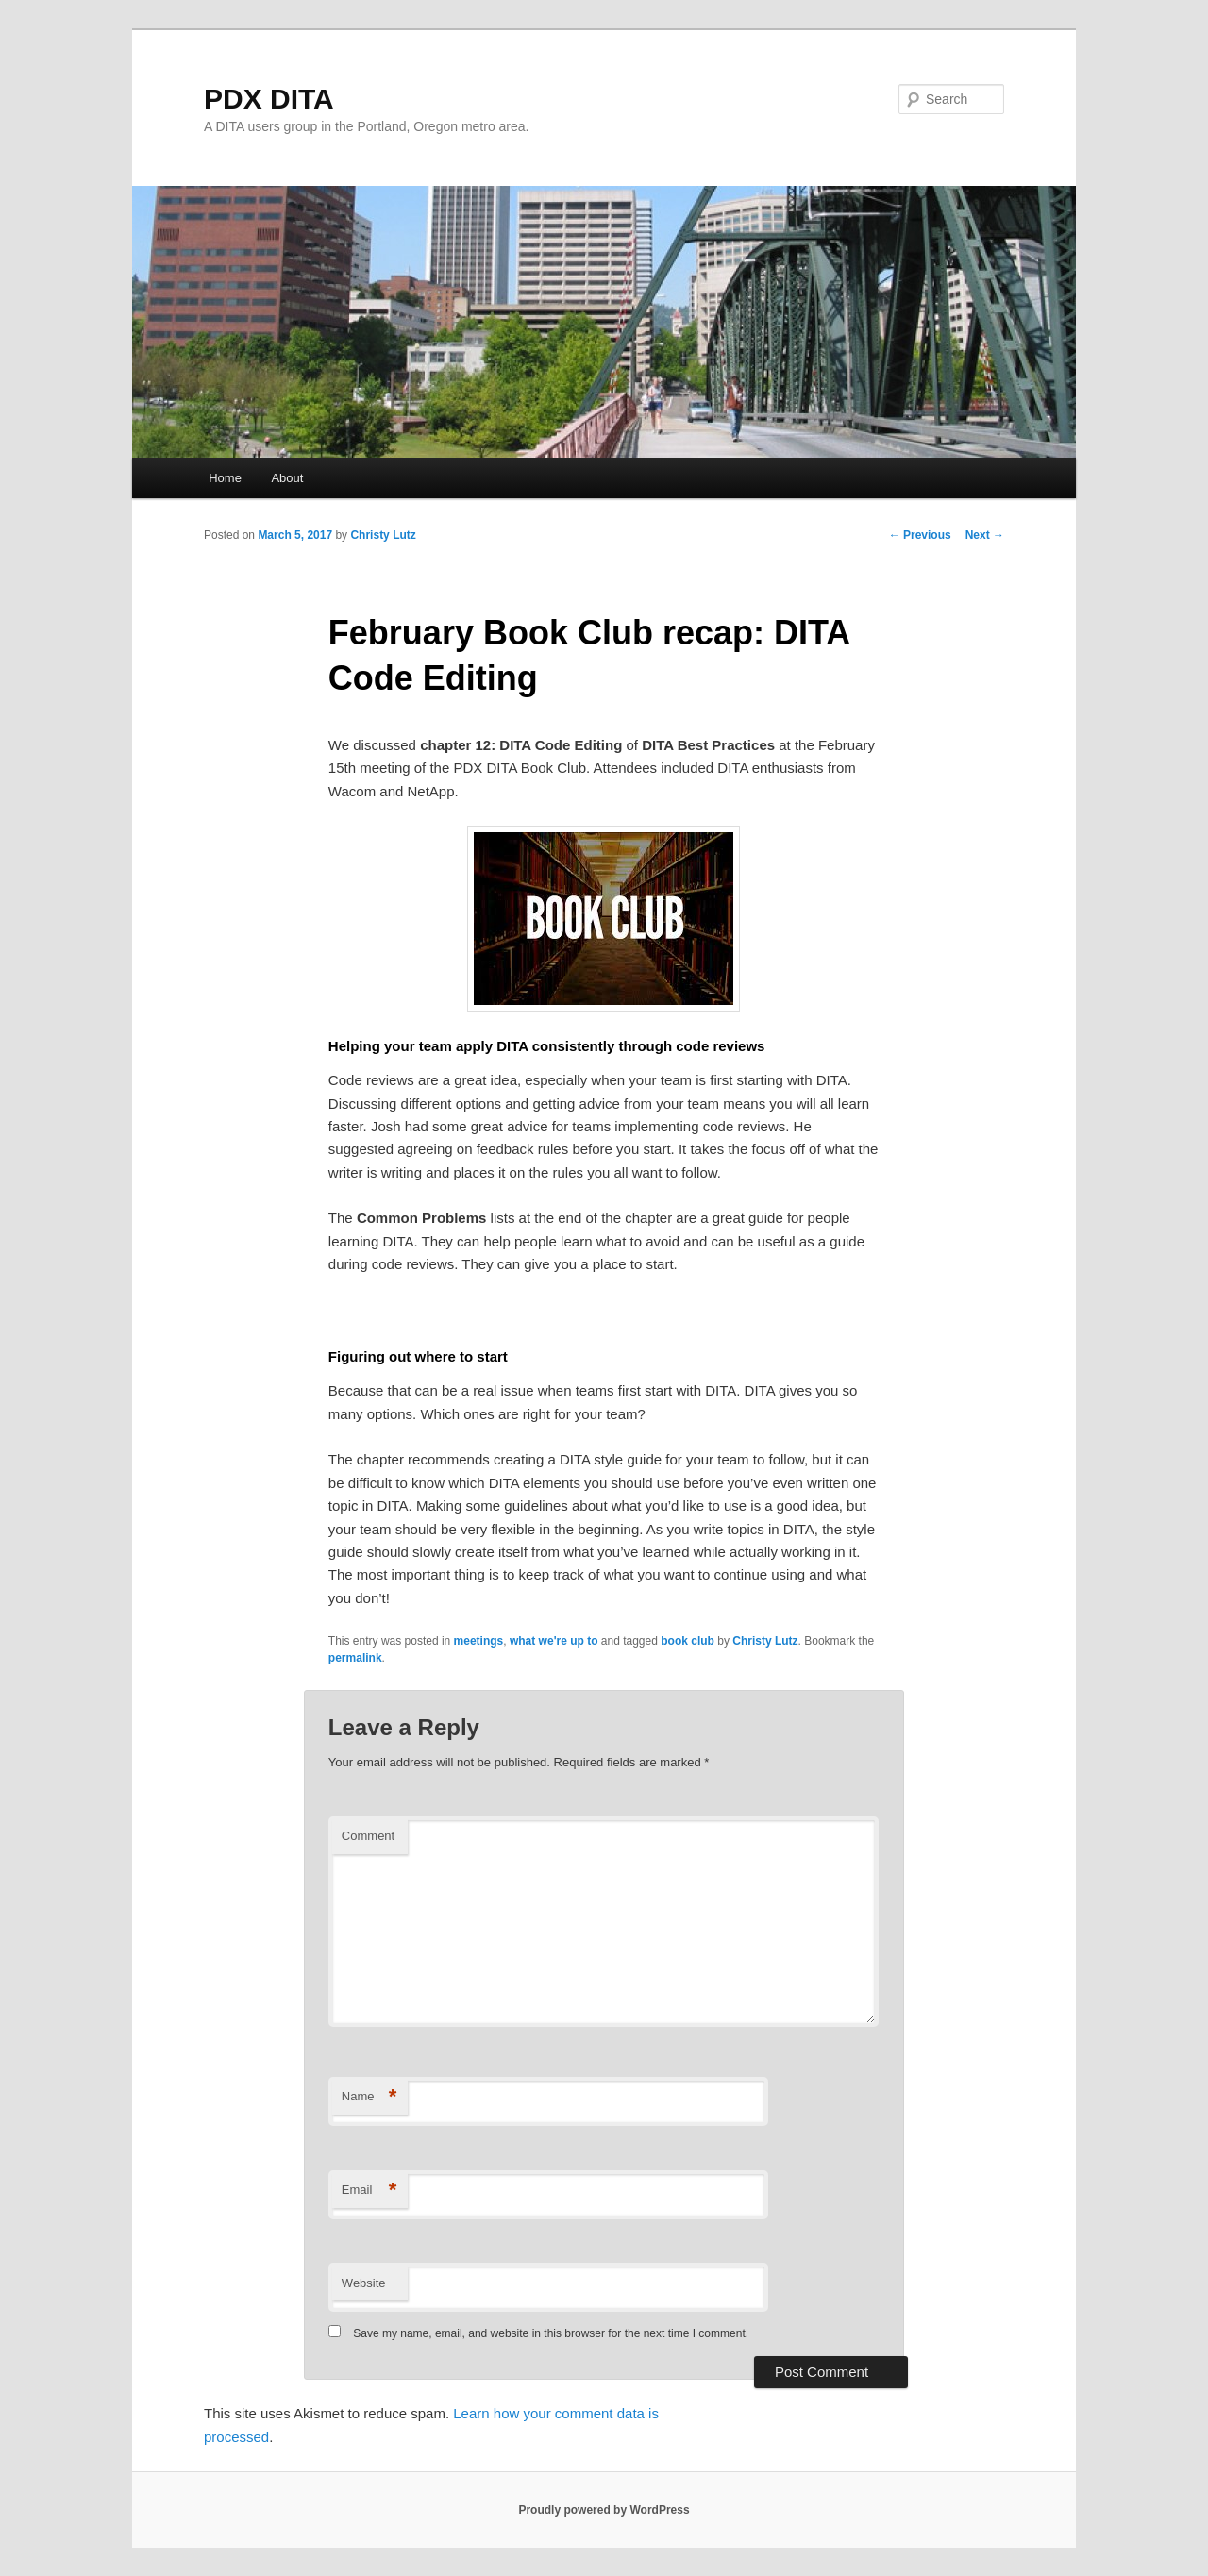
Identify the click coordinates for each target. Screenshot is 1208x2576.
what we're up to (554, 1641)
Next (984, 535)
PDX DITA (269, 98)
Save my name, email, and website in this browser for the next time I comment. (550, 2333)
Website (364, 2283)
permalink (355, 1657)
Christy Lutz (382, 535)
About (287, 478)
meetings (479, 1641)
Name (369, 2097)
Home (225, 478)
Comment (368, 1836)
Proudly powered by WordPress (603, 2510)
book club (687, 1641)
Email (369, 2190)
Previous (920, 535)
